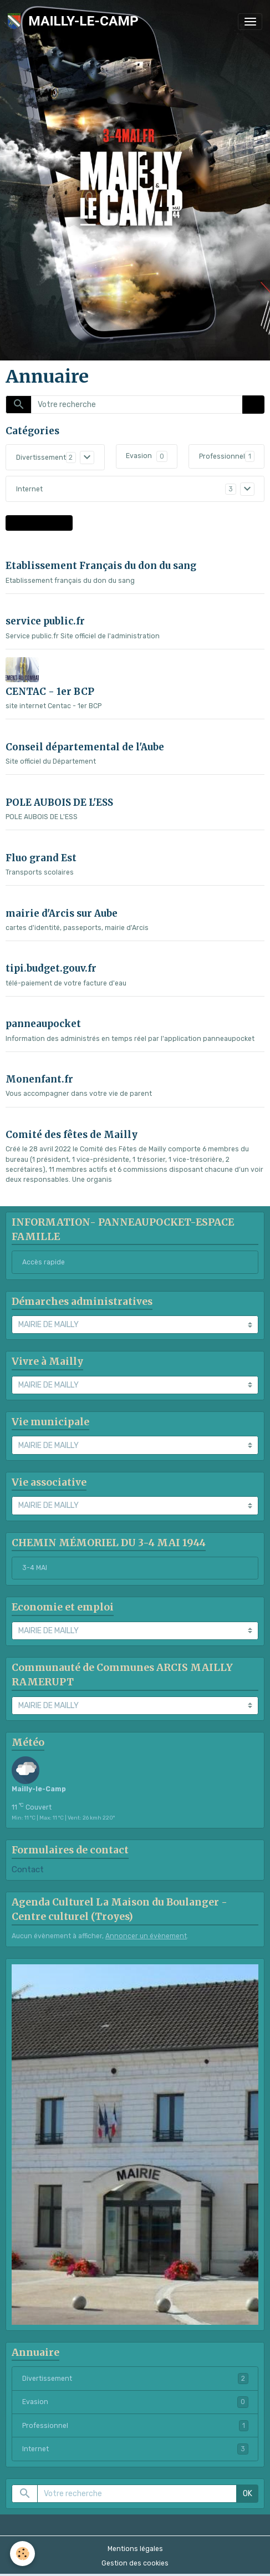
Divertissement (41, 457)
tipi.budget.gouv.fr (51, 968)
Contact (28, 1869)
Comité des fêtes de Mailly (71, 1135)
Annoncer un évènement (146, 1936)
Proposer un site (39, 523)
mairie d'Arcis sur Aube (62, 913)
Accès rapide (43, 1262)
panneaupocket (43, 1024)
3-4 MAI (34, 1568)
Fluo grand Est (41, 858)
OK (253, 404)
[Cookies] (22, 2553)
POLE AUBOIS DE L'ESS (59, 802)
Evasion (139, 456)
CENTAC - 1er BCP (50, 691)
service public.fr (45, 621)
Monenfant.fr (39, 1079)
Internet (29, 489)
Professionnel (222, 456)
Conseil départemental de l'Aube (85, 747)
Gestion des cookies (135, 2563)
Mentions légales (135, 2549)
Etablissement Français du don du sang (101, 566)
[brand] (75, 21)
